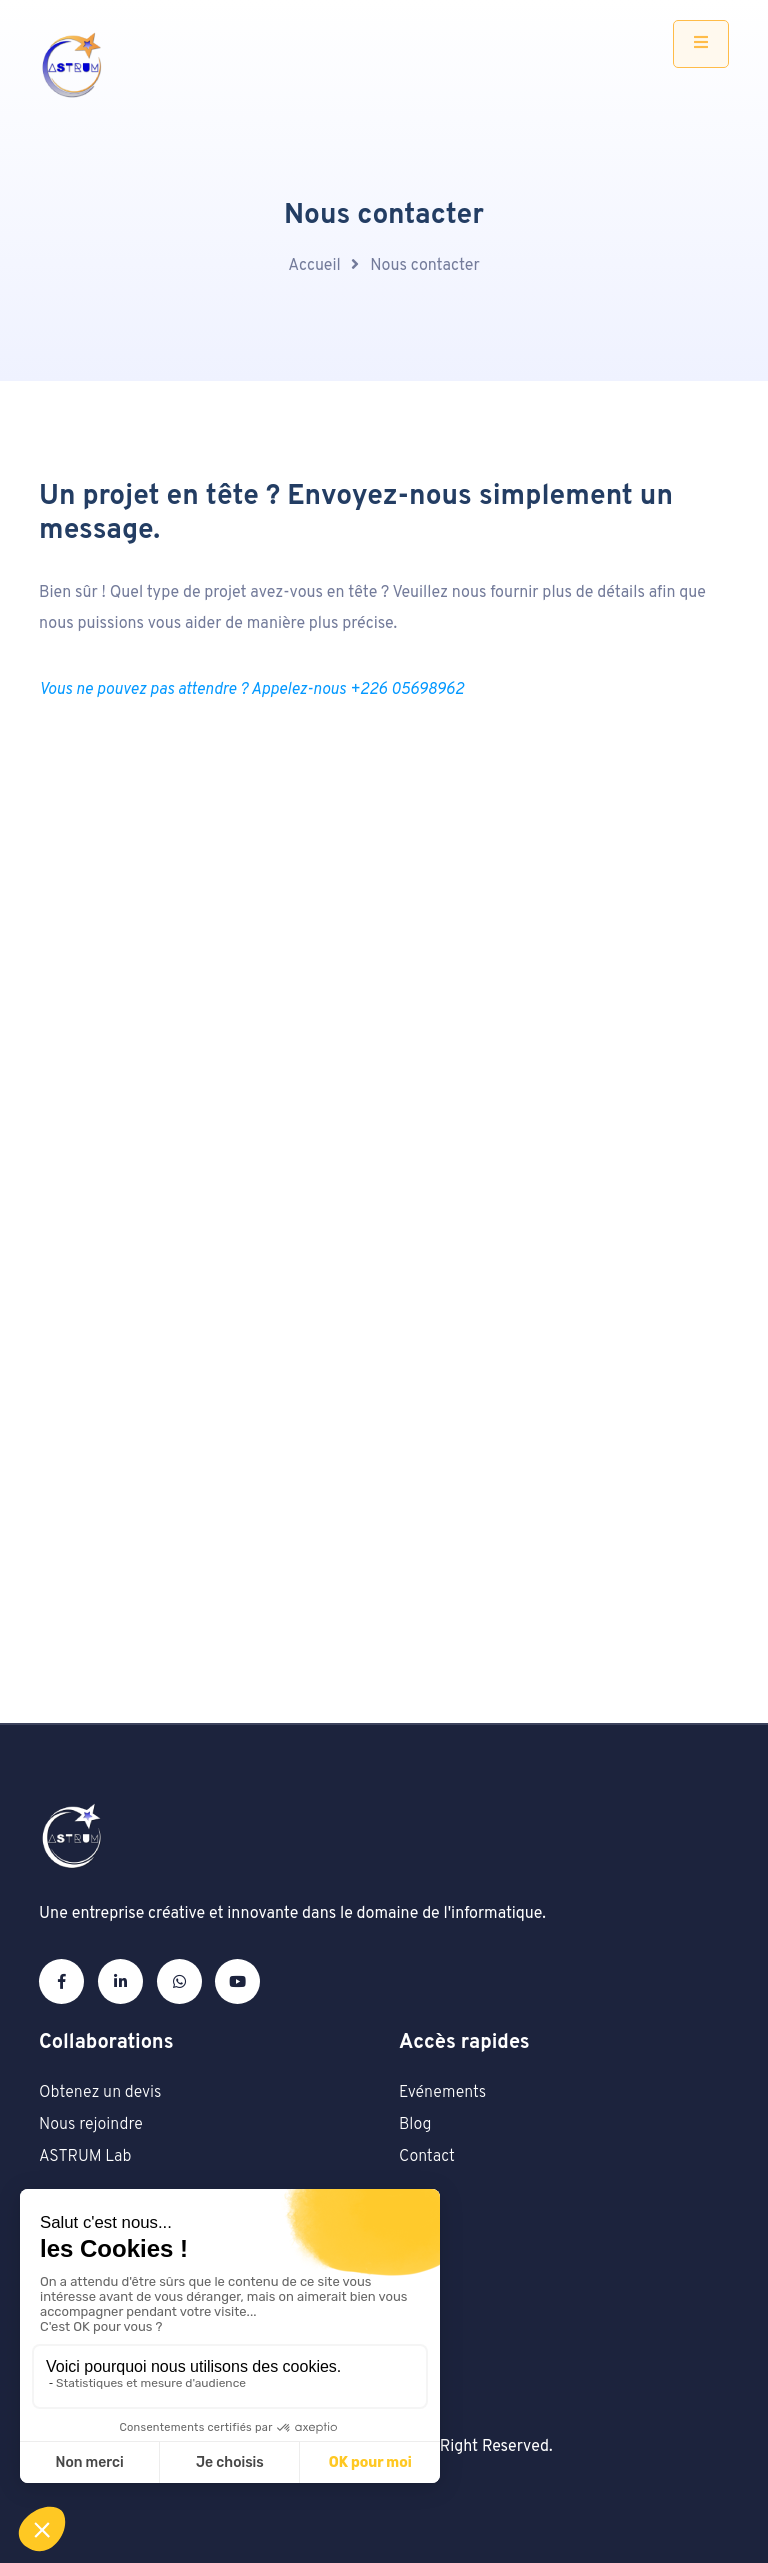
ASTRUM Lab (85, 2157)
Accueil (314, 266)
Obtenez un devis (100, 2093)
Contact (427, 2157)
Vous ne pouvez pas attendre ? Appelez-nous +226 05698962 (251, 690)
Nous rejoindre (91, 2125)
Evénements (442, 2093)
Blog (415, 2125)
